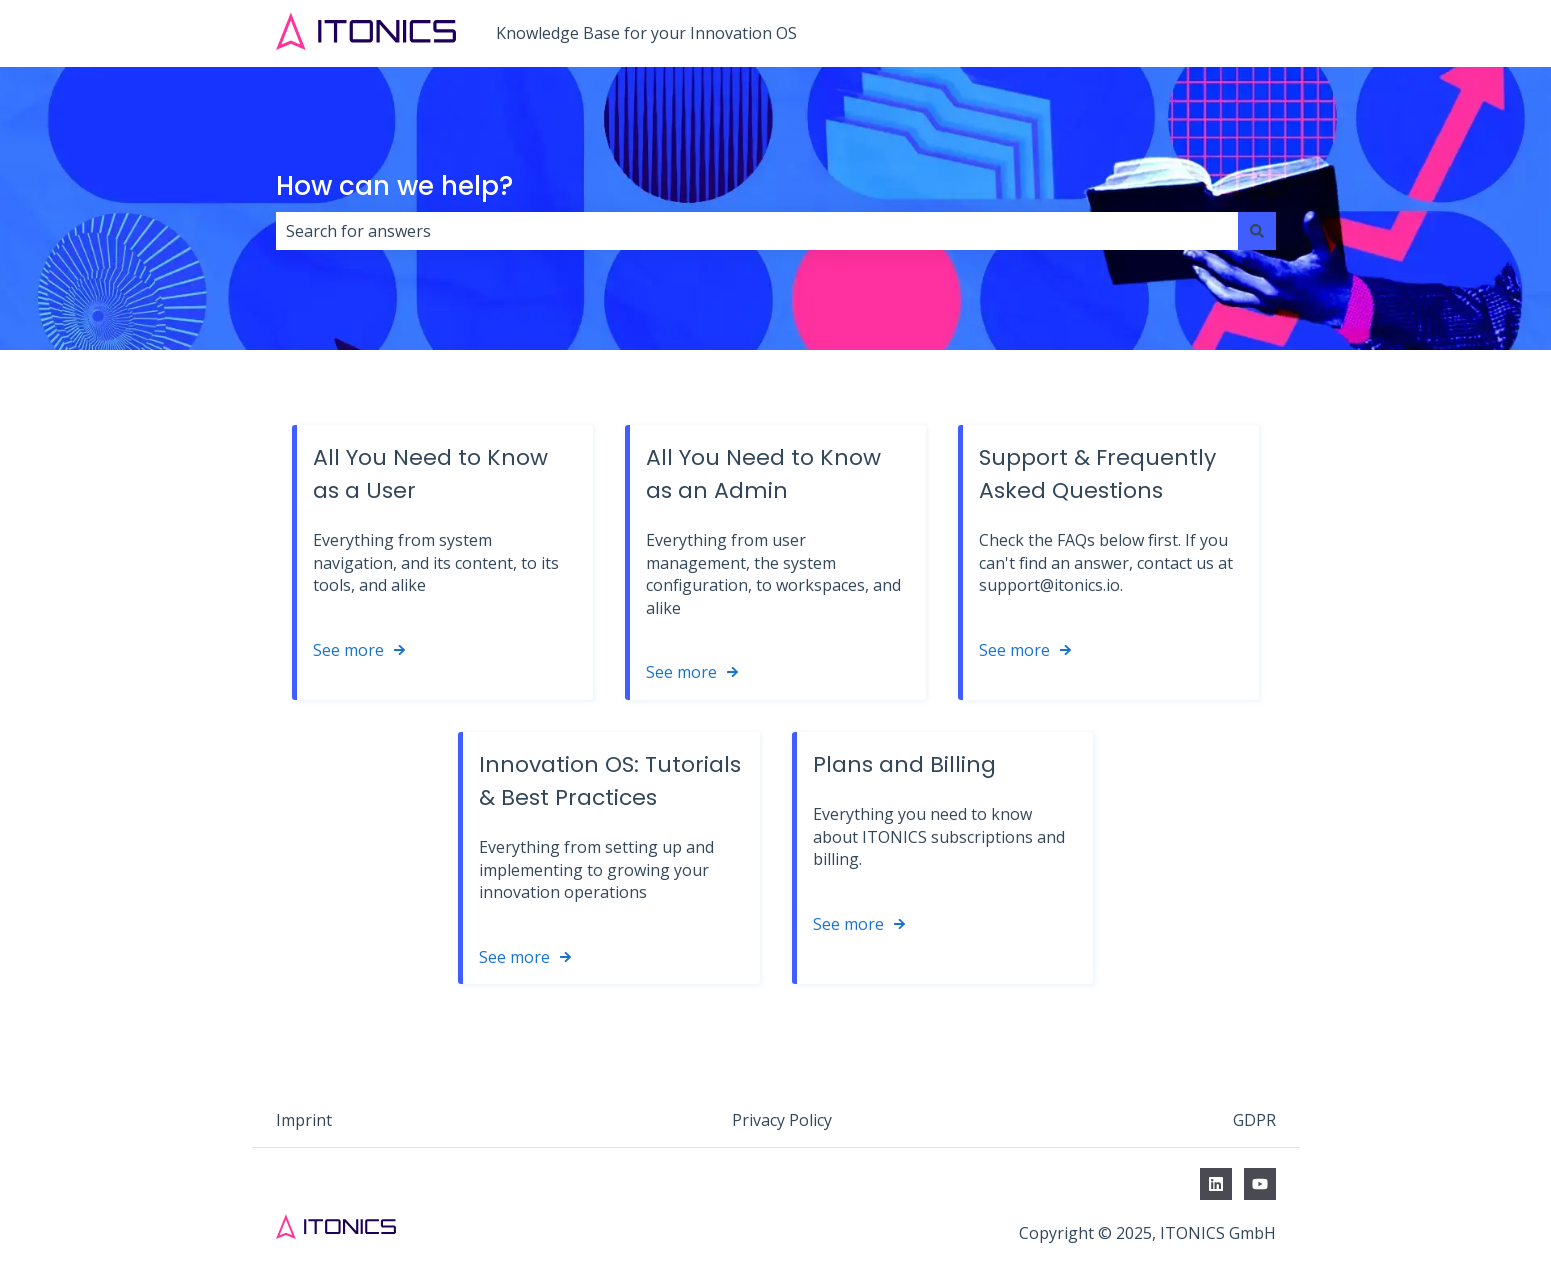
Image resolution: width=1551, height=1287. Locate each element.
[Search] (1257, 231)
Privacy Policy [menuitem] (782, 1120)
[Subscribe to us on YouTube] (1260, 1184)
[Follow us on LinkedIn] (1216, 1184)
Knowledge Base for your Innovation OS (646, 33)
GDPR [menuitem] (1254, 1120)
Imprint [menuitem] (304, 1120)
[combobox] (757, 231)
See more (348, 650)
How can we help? (394, 186)
